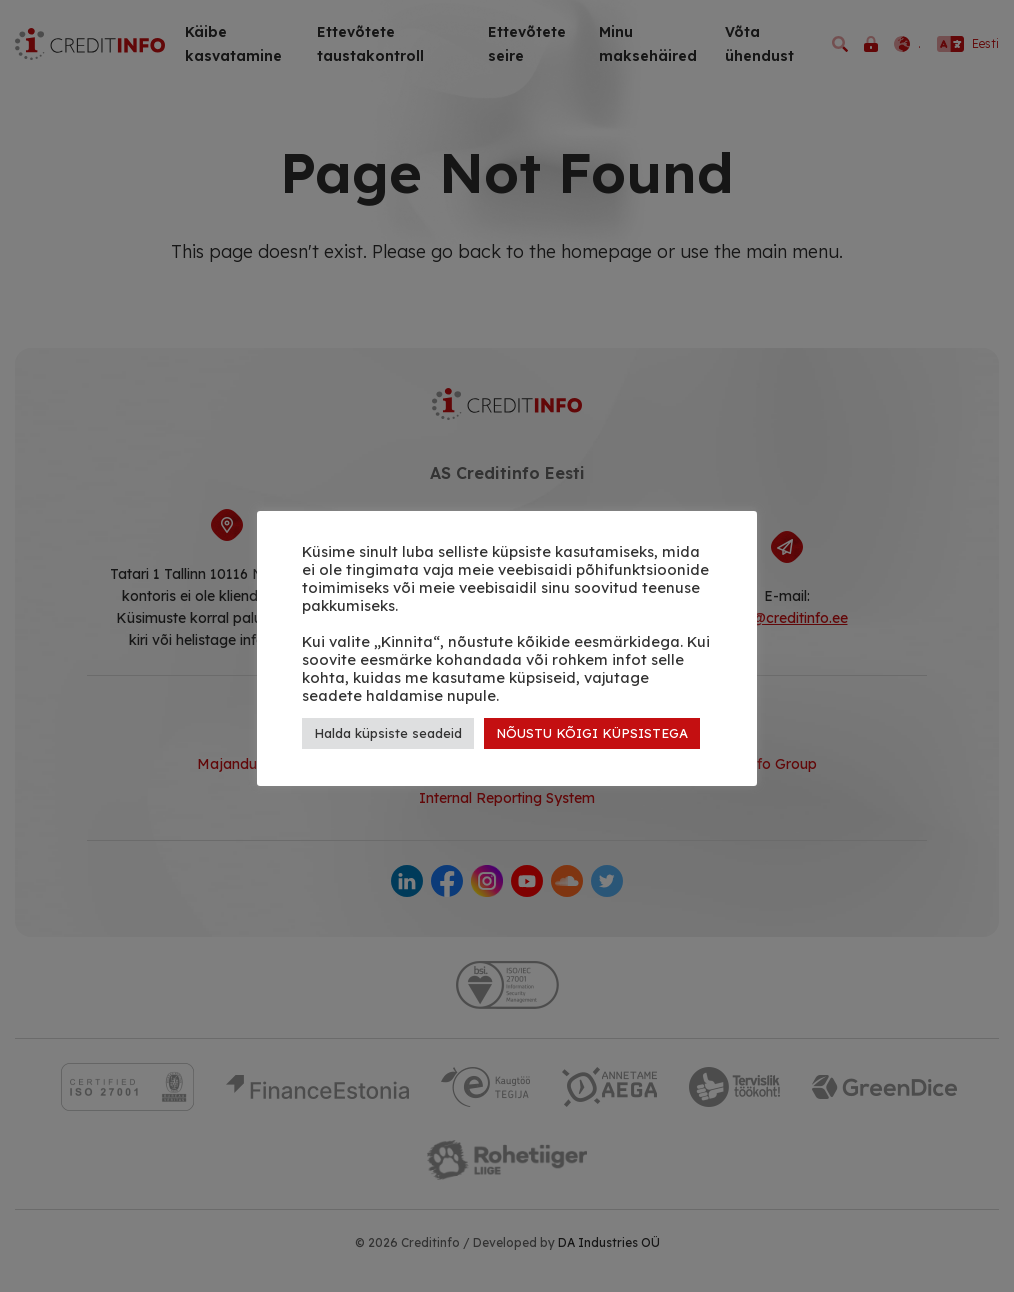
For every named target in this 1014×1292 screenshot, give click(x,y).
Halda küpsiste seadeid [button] (388, 733)
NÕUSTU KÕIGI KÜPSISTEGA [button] (592, 733)
